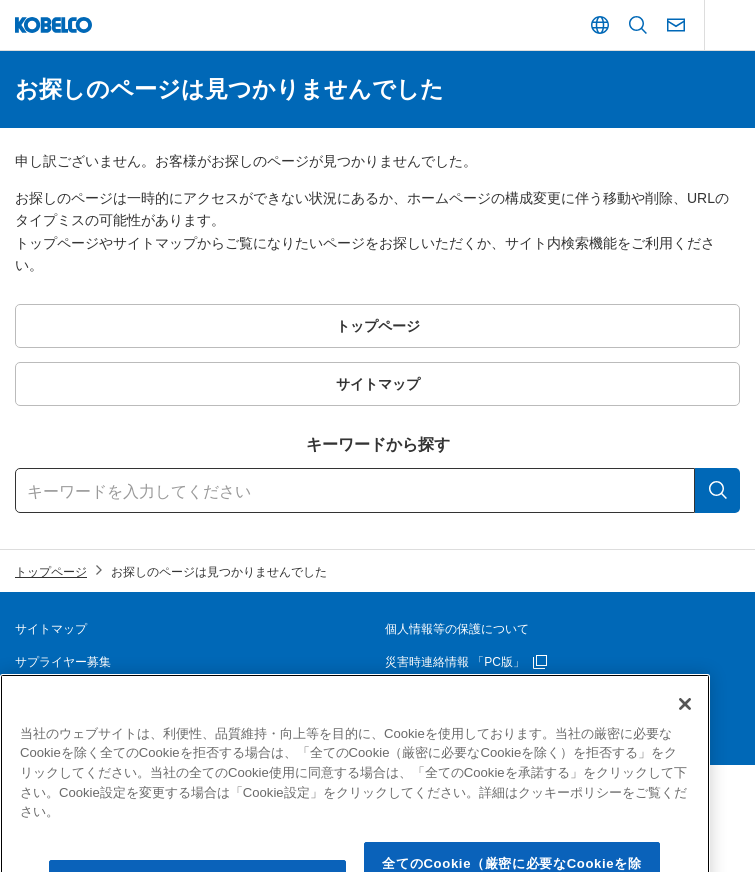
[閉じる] (685, 730)
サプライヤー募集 (63, 662)
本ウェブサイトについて (81, 695)
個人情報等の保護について (457, 629)
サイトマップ (51, 629)
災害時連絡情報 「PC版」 (455, 662)
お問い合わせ (421, 695)
